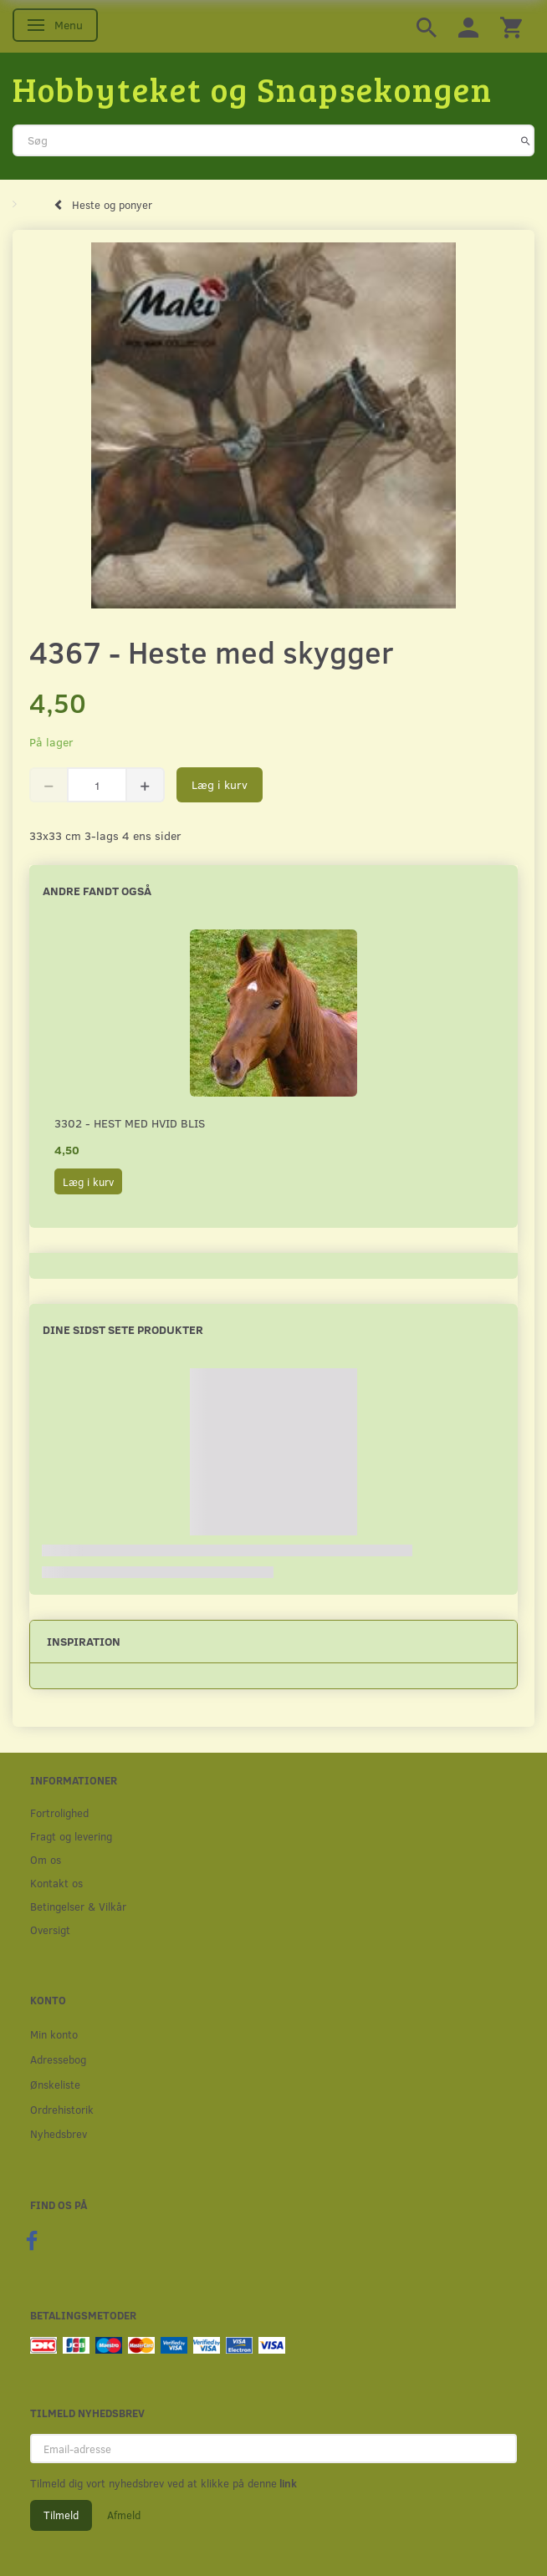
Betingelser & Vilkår (78, 1906)
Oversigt (50, 1929)
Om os (45, 1859)
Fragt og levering (71, 1836)
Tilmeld (61, 2515)
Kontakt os (56, 1883)
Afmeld (124, 2515)
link (287, 2483)
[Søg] (525, 140)
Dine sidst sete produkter (123, 1329)
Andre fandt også (97, 891)
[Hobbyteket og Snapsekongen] (253, 88)
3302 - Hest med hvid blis (129, 1123)
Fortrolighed (59, 1812)
